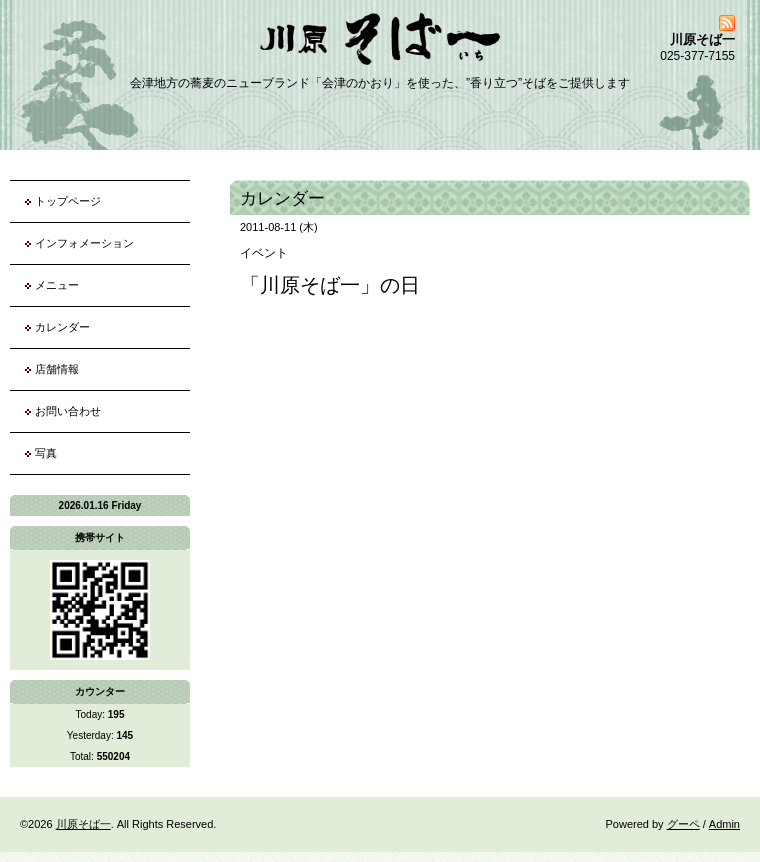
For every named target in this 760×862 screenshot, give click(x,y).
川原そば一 (83, 824)
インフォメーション (84, 243)
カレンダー (62, 327)
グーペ (683, 824)
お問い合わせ (68, 411)
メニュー (57, 285)
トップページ (68, 201)
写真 (46, 453)
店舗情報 (57, 369)
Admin (724, 824)
